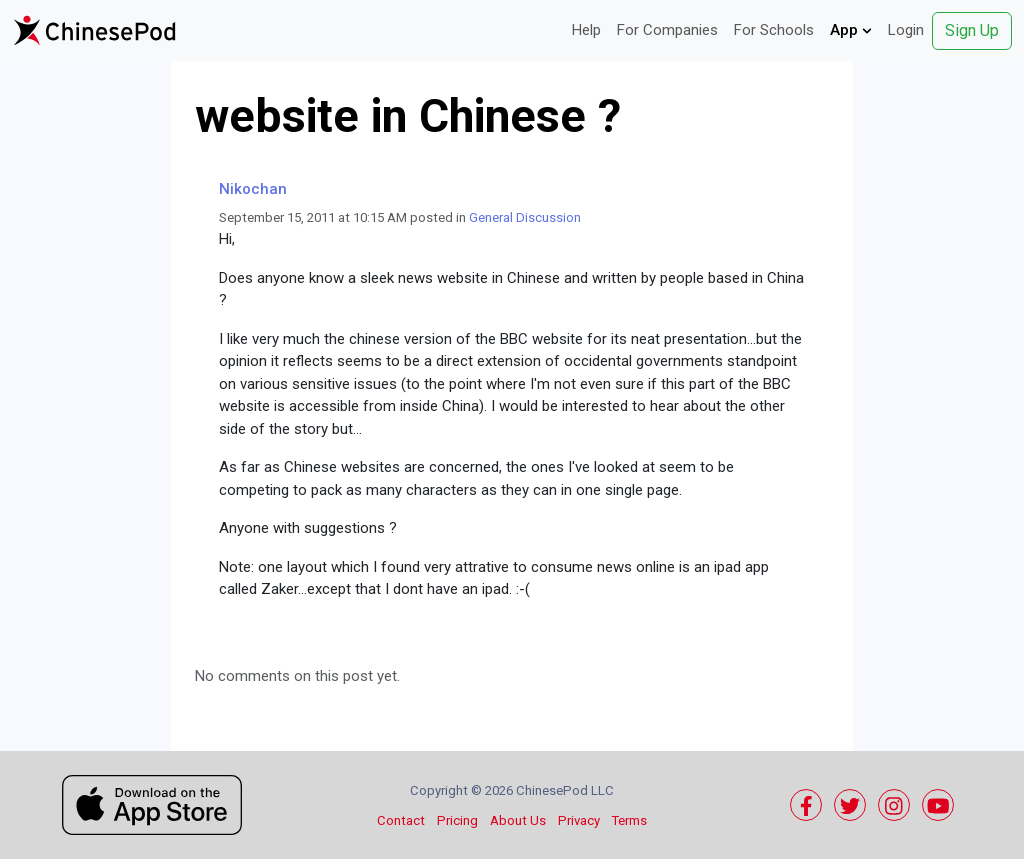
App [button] (851, 30)
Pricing (457, 820)
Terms (629, 820)
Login (906, 30)
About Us (518, 820)
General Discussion (525, 217)
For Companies (667, 30)
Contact (401, 820)
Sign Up (972, 30)
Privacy (579, 820)
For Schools (774, 30)
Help (586, 30)
